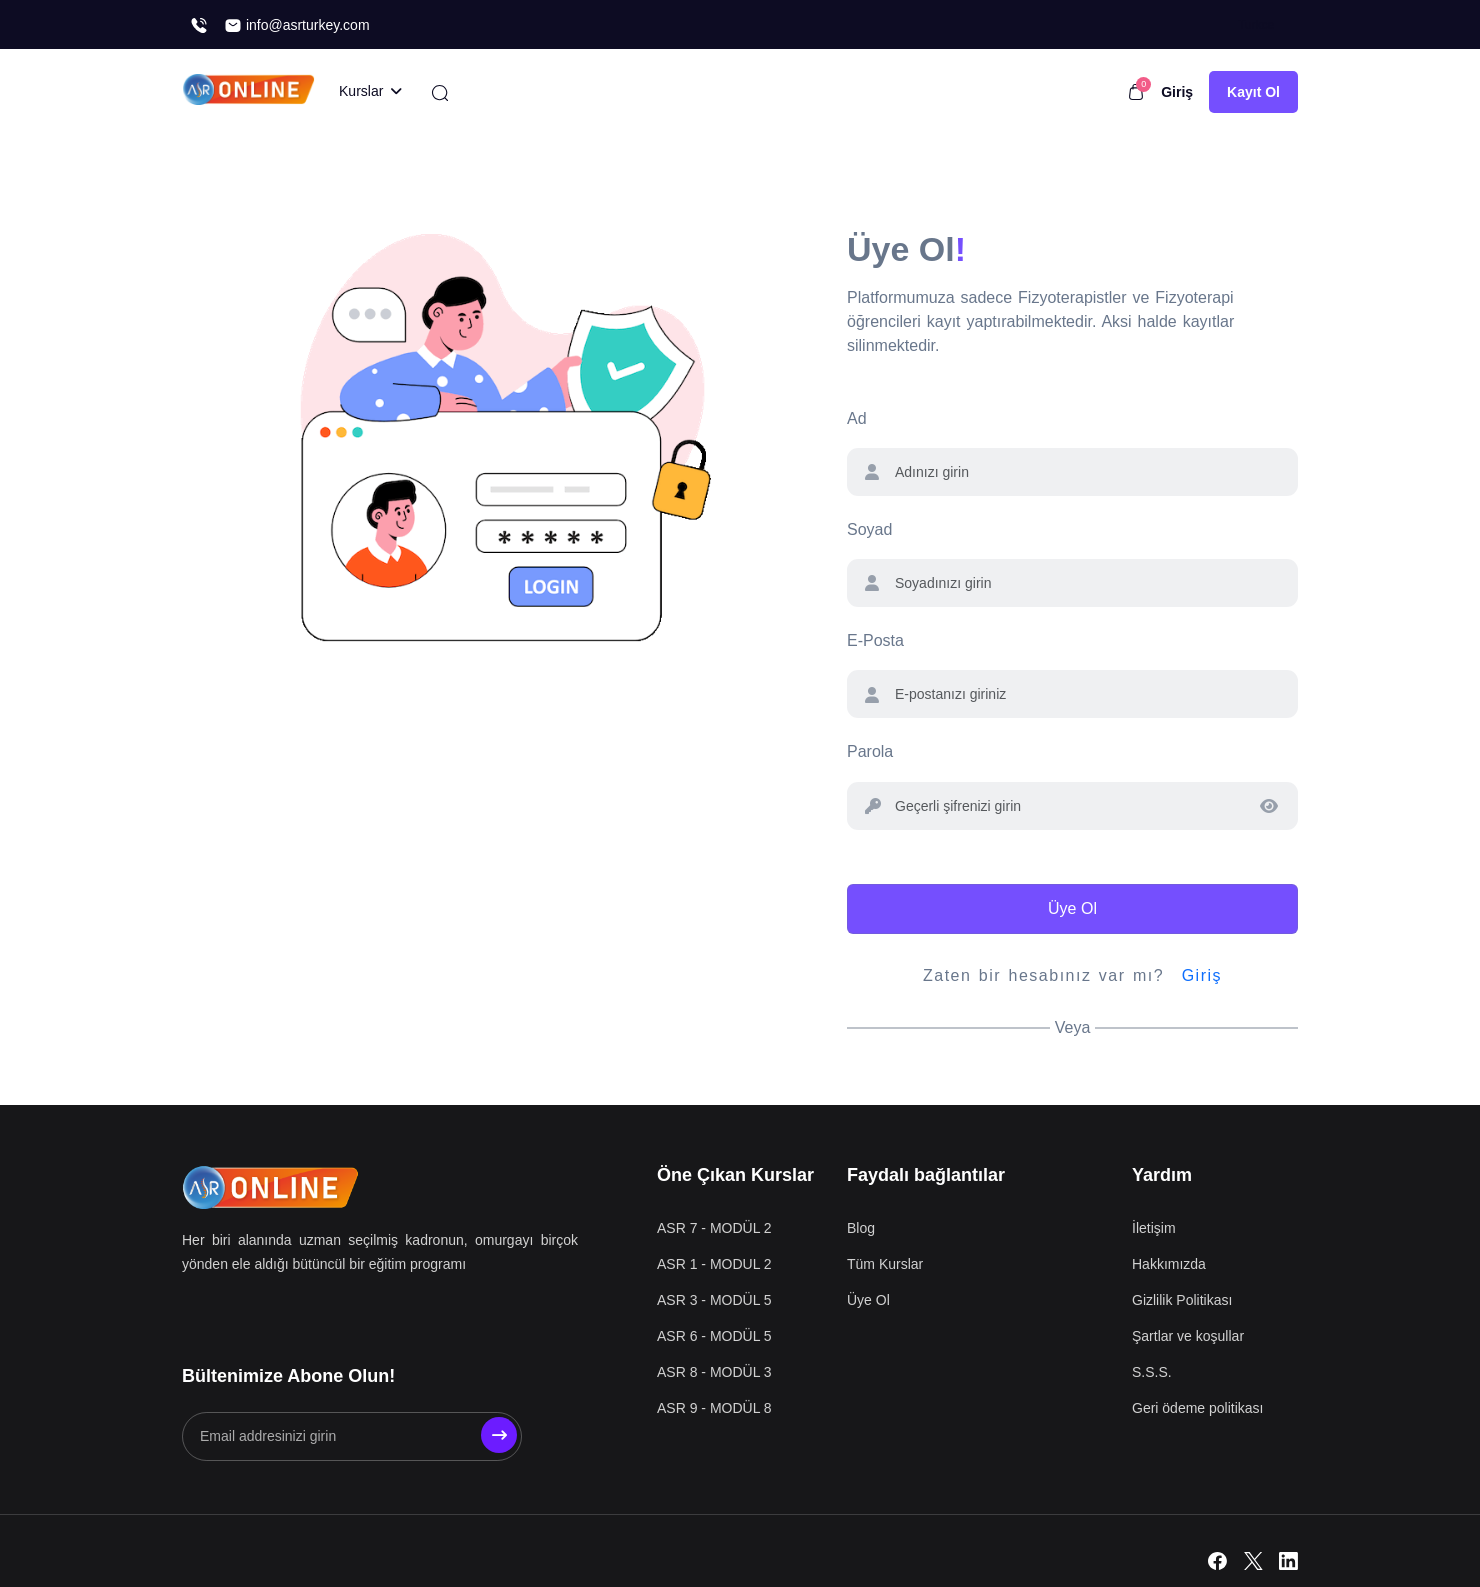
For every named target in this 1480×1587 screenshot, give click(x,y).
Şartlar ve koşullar (1188, 1336)
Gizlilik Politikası (1182, 1300)
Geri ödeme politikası (1198, 1408)
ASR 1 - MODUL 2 (714, 1264)
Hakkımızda (1169, 1264)
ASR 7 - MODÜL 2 (714, 1228)
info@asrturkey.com (297, 25)
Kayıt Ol (1253, 92)
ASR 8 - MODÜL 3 (714, 1372)
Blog (861, 1228)
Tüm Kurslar (885, 1264)
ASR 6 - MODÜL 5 (714, 1336)
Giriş (1177, 92)
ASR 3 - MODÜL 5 (714, 1300)
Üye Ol (1072, 908)
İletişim (1154, 1228)
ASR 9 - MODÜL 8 (714, 1408)
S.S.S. (1152, 1372)
